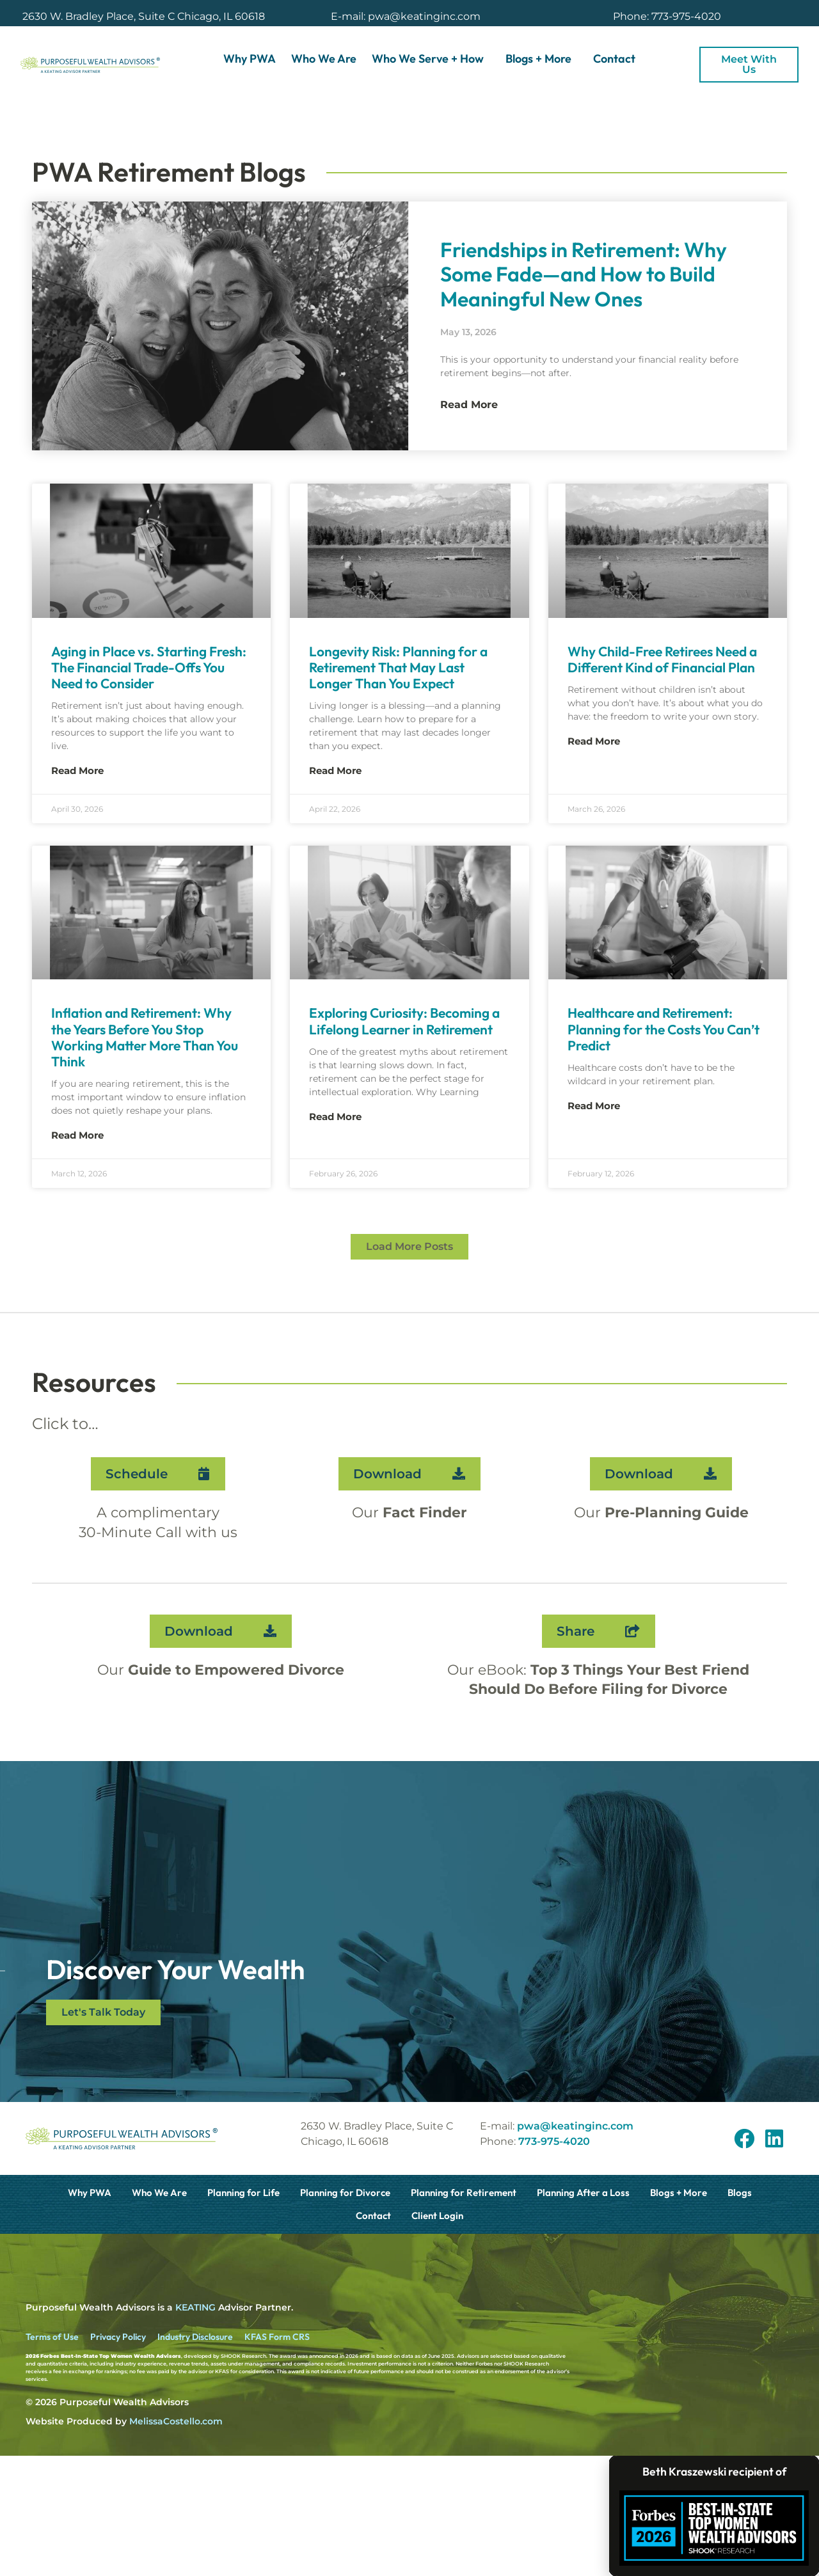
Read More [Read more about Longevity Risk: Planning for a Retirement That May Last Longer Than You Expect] (335, 770)
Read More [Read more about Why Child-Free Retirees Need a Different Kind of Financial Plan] (594, 741)
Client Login (437, 2215)
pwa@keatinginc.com (575, 2126)
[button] (409, 1247)
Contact (614, 58)
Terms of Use (52, 2337)
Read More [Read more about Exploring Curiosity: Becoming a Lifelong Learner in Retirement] (335, 1116)
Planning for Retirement (463, 2192)
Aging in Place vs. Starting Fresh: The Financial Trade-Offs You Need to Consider (148, 667)
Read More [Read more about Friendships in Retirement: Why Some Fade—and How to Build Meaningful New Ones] (469, 405)
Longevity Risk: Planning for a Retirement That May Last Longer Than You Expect (398, 667)
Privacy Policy (118, 2337)
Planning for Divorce (345, 2192)
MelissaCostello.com (176, 2421)
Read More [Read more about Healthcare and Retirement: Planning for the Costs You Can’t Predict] (594, 1106)
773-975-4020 (554, 2141)
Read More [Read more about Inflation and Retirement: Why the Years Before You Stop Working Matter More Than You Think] (77, 1135)
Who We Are (323, 58)
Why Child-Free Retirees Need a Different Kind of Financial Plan (662, 659)
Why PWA (249, 58)
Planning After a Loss (583, 2192)
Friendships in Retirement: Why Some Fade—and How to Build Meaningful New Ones (583, 274)
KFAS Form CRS (277, 2337)
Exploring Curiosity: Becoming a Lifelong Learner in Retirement (404, 1020)
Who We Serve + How (431, 58)
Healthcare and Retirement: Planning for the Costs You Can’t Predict (663, 1028)
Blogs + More (541, 58)
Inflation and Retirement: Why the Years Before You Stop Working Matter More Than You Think (144, 1037)
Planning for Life (243, 2192)
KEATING (195, 2307)
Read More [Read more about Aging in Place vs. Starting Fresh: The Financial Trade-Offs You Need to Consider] (77, 770)
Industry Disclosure (195, 2337)
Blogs (740, 2192)
